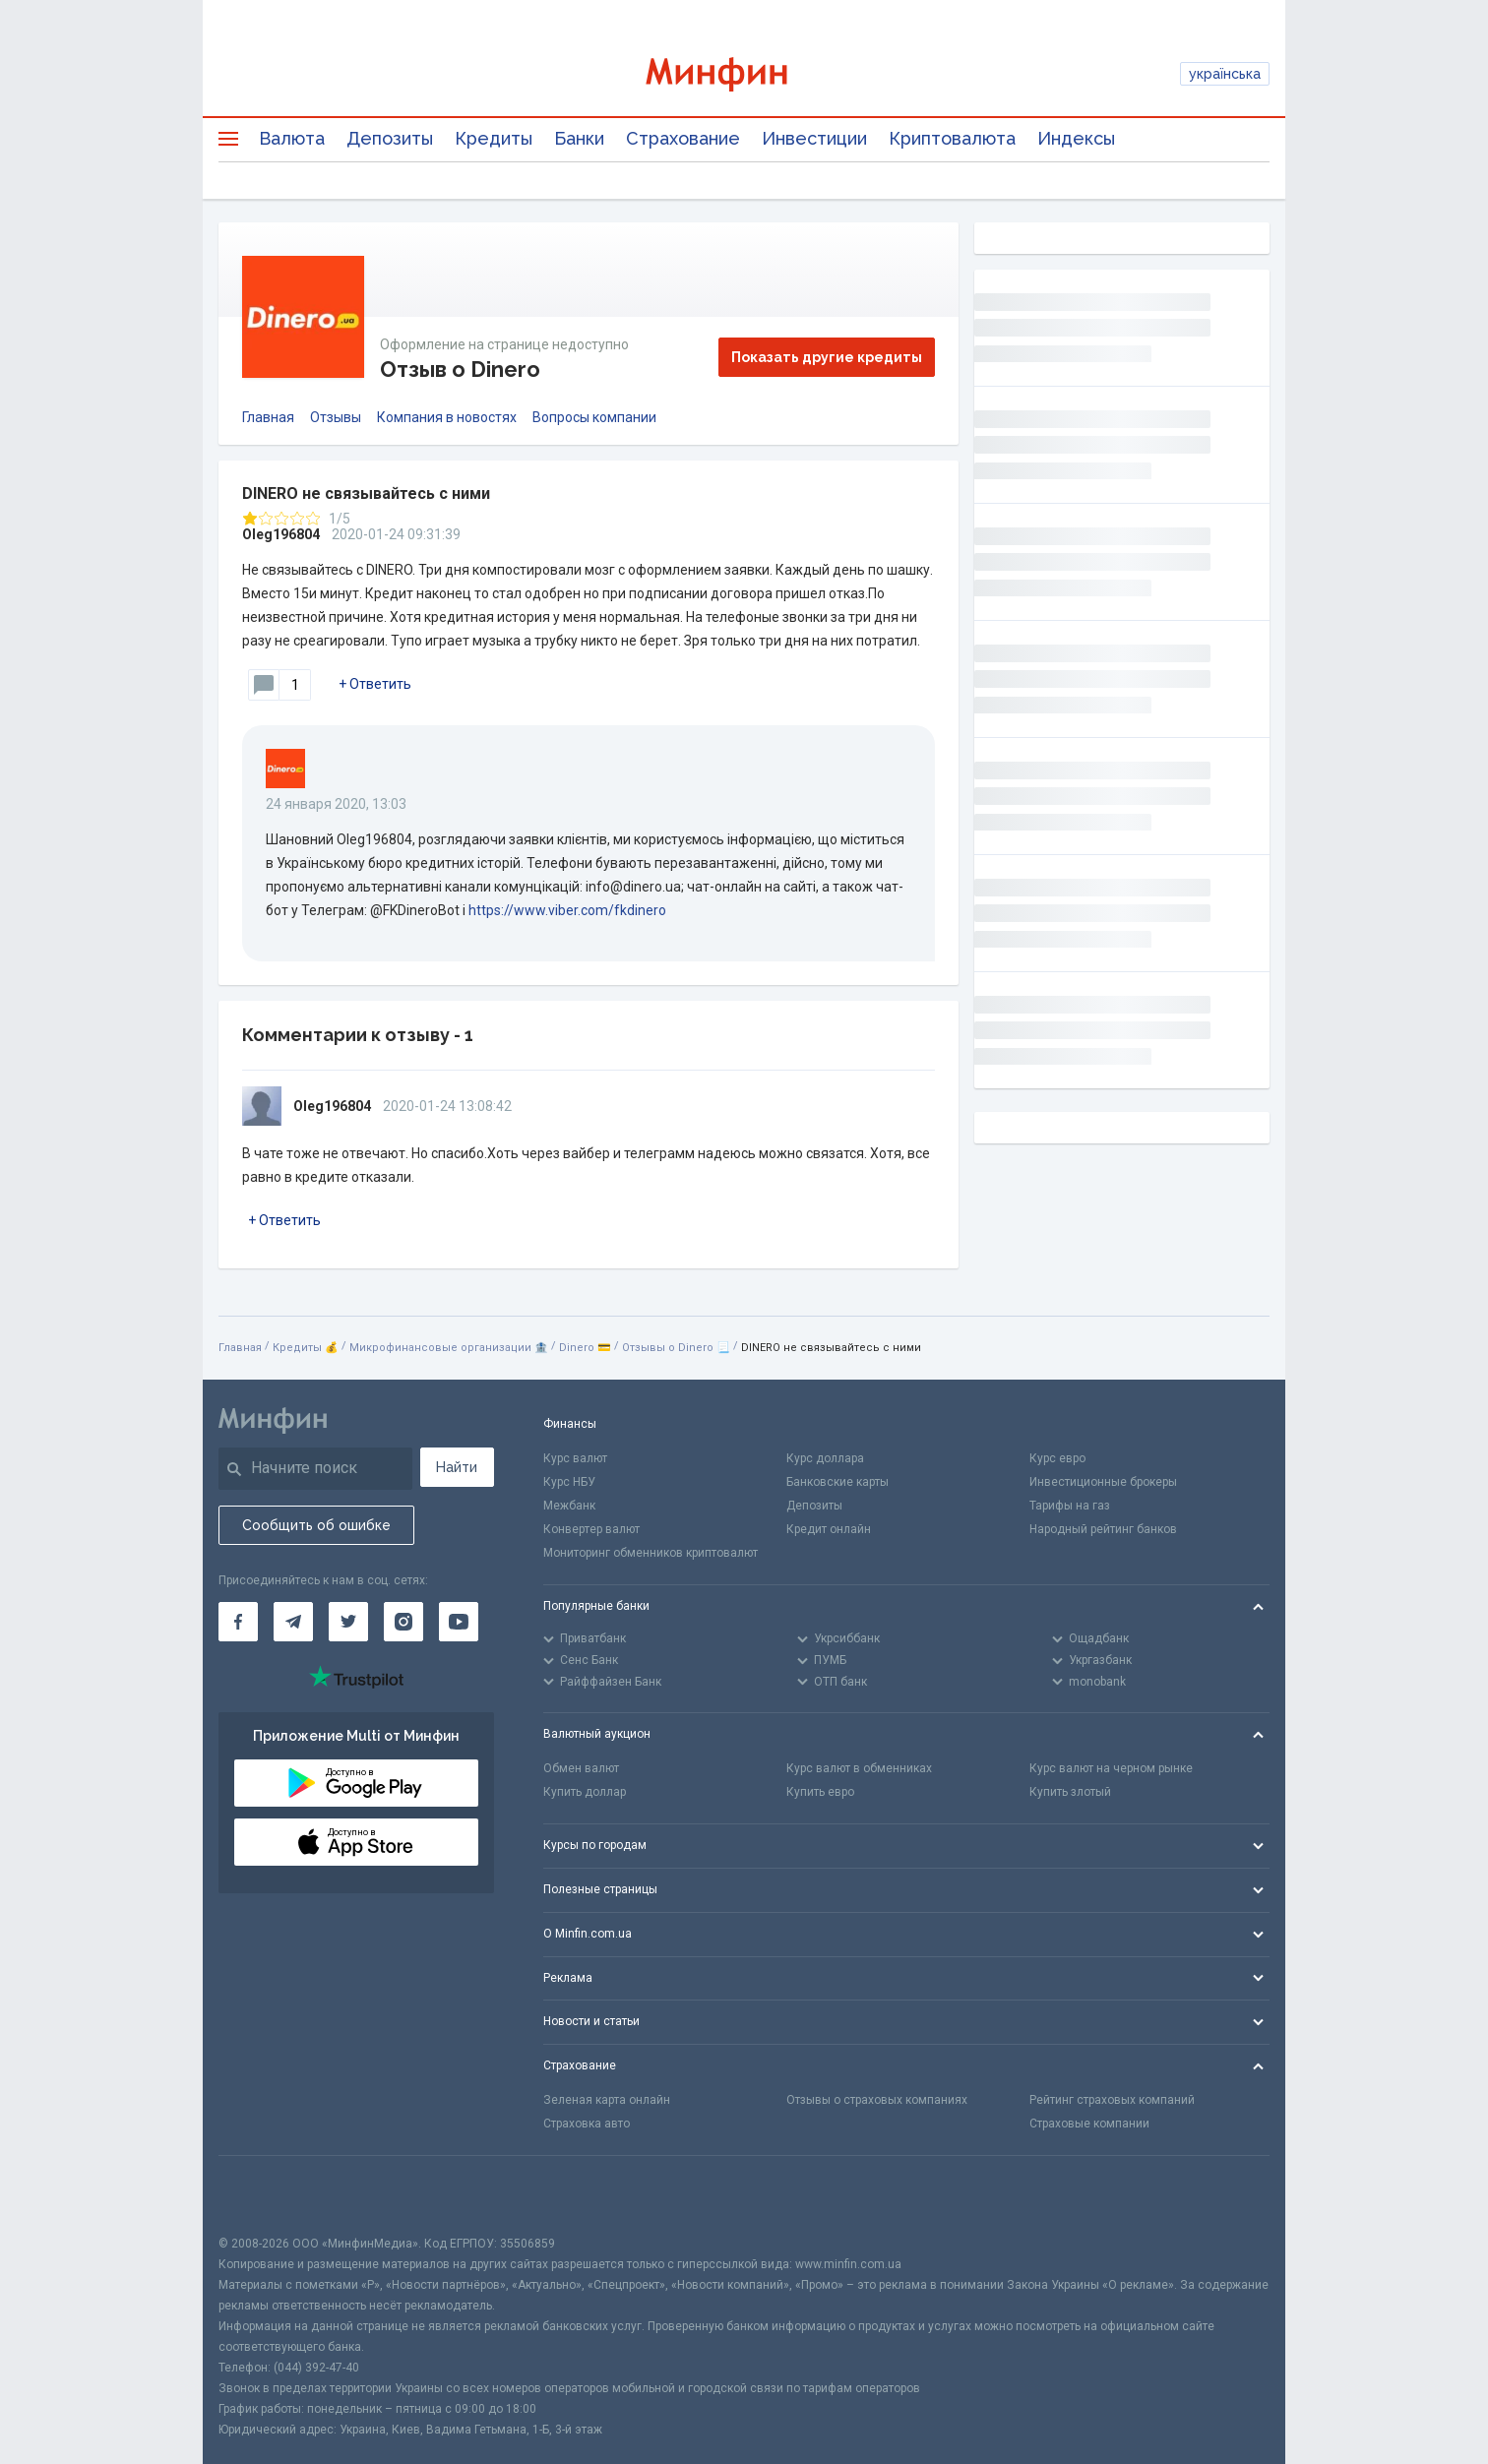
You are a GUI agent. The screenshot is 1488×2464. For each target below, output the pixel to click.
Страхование (683, 138)
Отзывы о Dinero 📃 (676, 1347)
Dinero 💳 (585, 1347)
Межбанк (569, 1505)
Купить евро (820, 1792)
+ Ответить (375, 684)
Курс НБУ (569, 1482)
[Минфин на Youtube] (458, 1621)
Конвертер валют (591, 1529)
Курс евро (1057, 1458)
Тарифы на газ (1069, 1505)
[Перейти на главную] (744, 74)
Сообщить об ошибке (316, 1525)
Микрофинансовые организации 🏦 (448, 1347)
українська (1225, 74)
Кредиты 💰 (306, 1347)
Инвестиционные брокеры (1103, 1482)
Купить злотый (1070, 1792)
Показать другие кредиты (826, 357)
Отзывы (335, 417)
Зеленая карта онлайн (606, 2100)
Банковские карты (837, 1482)
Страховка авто (586, 2123)
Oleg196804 (281, 534)
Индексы (1076, 138)
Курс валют (575, 1458)
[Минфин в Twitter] (348, 1621)
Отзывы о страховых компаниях (876, 2100)
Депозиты (389, 138)
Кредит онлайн (828, 1529)
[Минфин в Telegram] (293, 1621)
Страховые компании (1089, 2123)
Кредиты (493, 138)
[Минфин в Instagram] (403, 1621)
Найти (456, 1467)
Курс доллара (825, 1458)
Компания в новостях (447, 417)
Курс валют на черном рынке (1111, 1768)
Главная (268, 417)
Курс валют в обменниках (859, 1768)
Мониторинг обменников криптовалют (650, 1553)
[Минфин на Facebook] (238, 1621)
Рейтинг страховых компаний (1112, 2100)
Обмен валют (581, 1768)
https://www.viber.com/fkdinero (567, 910)
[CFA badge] (262, 2195)
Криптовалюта (952, 138)
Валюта (292, 138)
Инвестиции (814, 138)
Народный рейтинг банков (1103, 1529)
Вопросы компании (594, 417)
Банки (579, 138)
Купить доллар (584, 1792)
